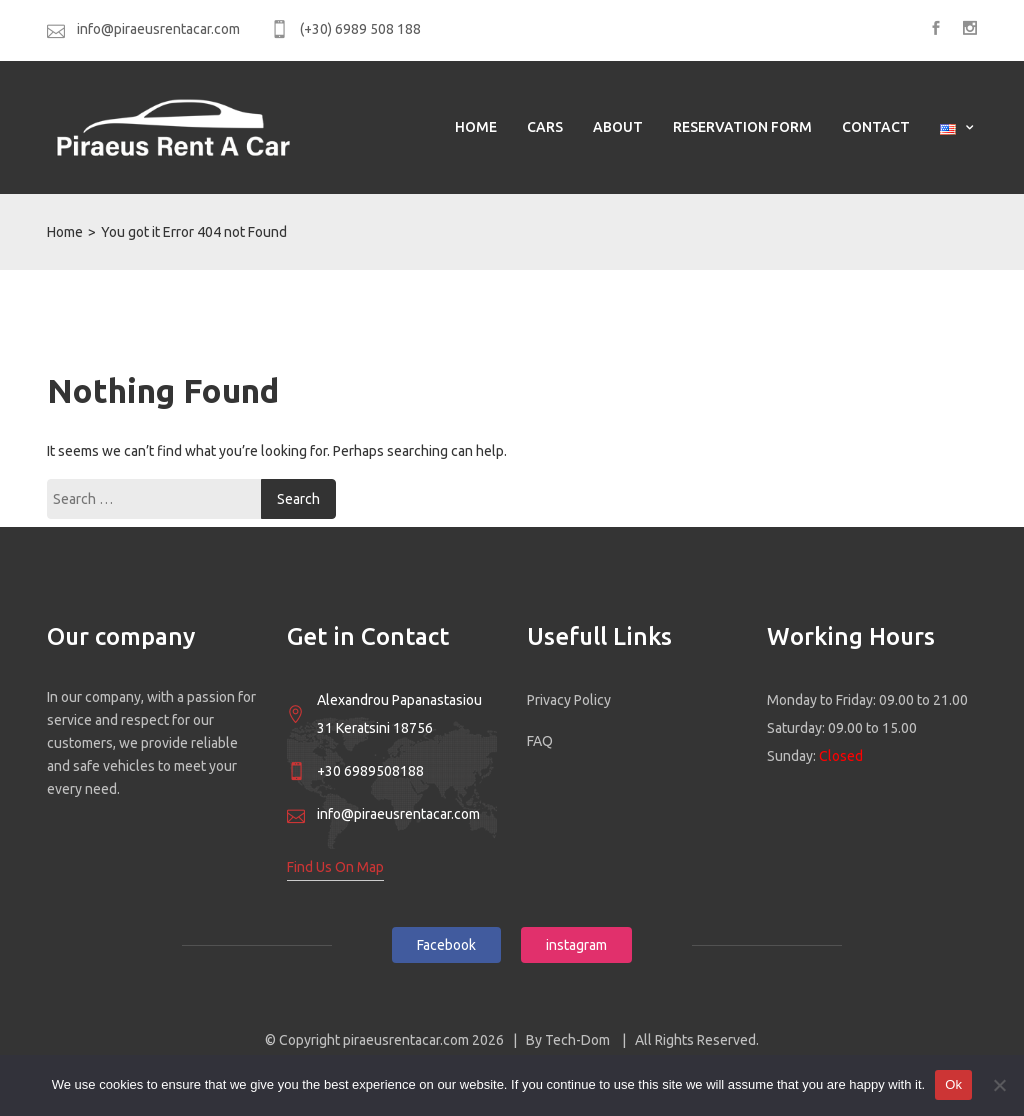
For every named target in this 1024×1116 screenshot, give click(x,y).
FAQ (540, 741)
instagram (576, 945)
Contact (876, 127)
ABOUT (618, 127)
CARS (545, 127)
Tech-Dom (579, 1040)
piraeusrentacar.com (407, 1040)
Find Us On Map (335, 867)
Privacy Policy (569, 700)
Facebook (446, 945)
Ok (953, 1084)
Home (65, 232)
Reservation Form (742, 127)
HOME (476, 127)
